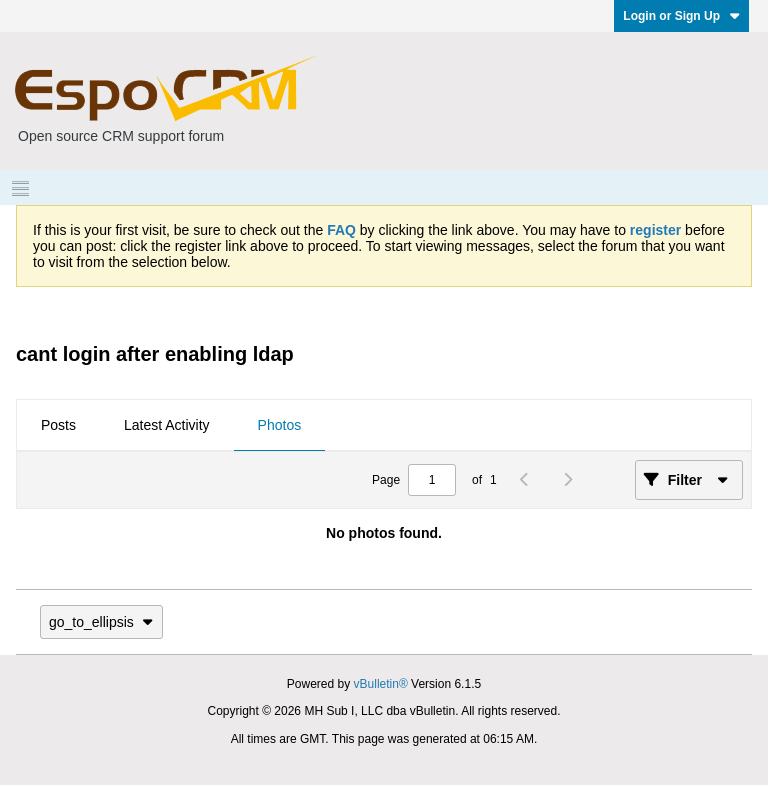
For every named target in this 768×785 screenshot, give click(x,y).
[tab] (58, 426)
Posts (58, 425)
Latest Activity (167, 425)
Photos (280, 425)
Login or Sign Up (681, 16)
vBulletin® (381, 684)
